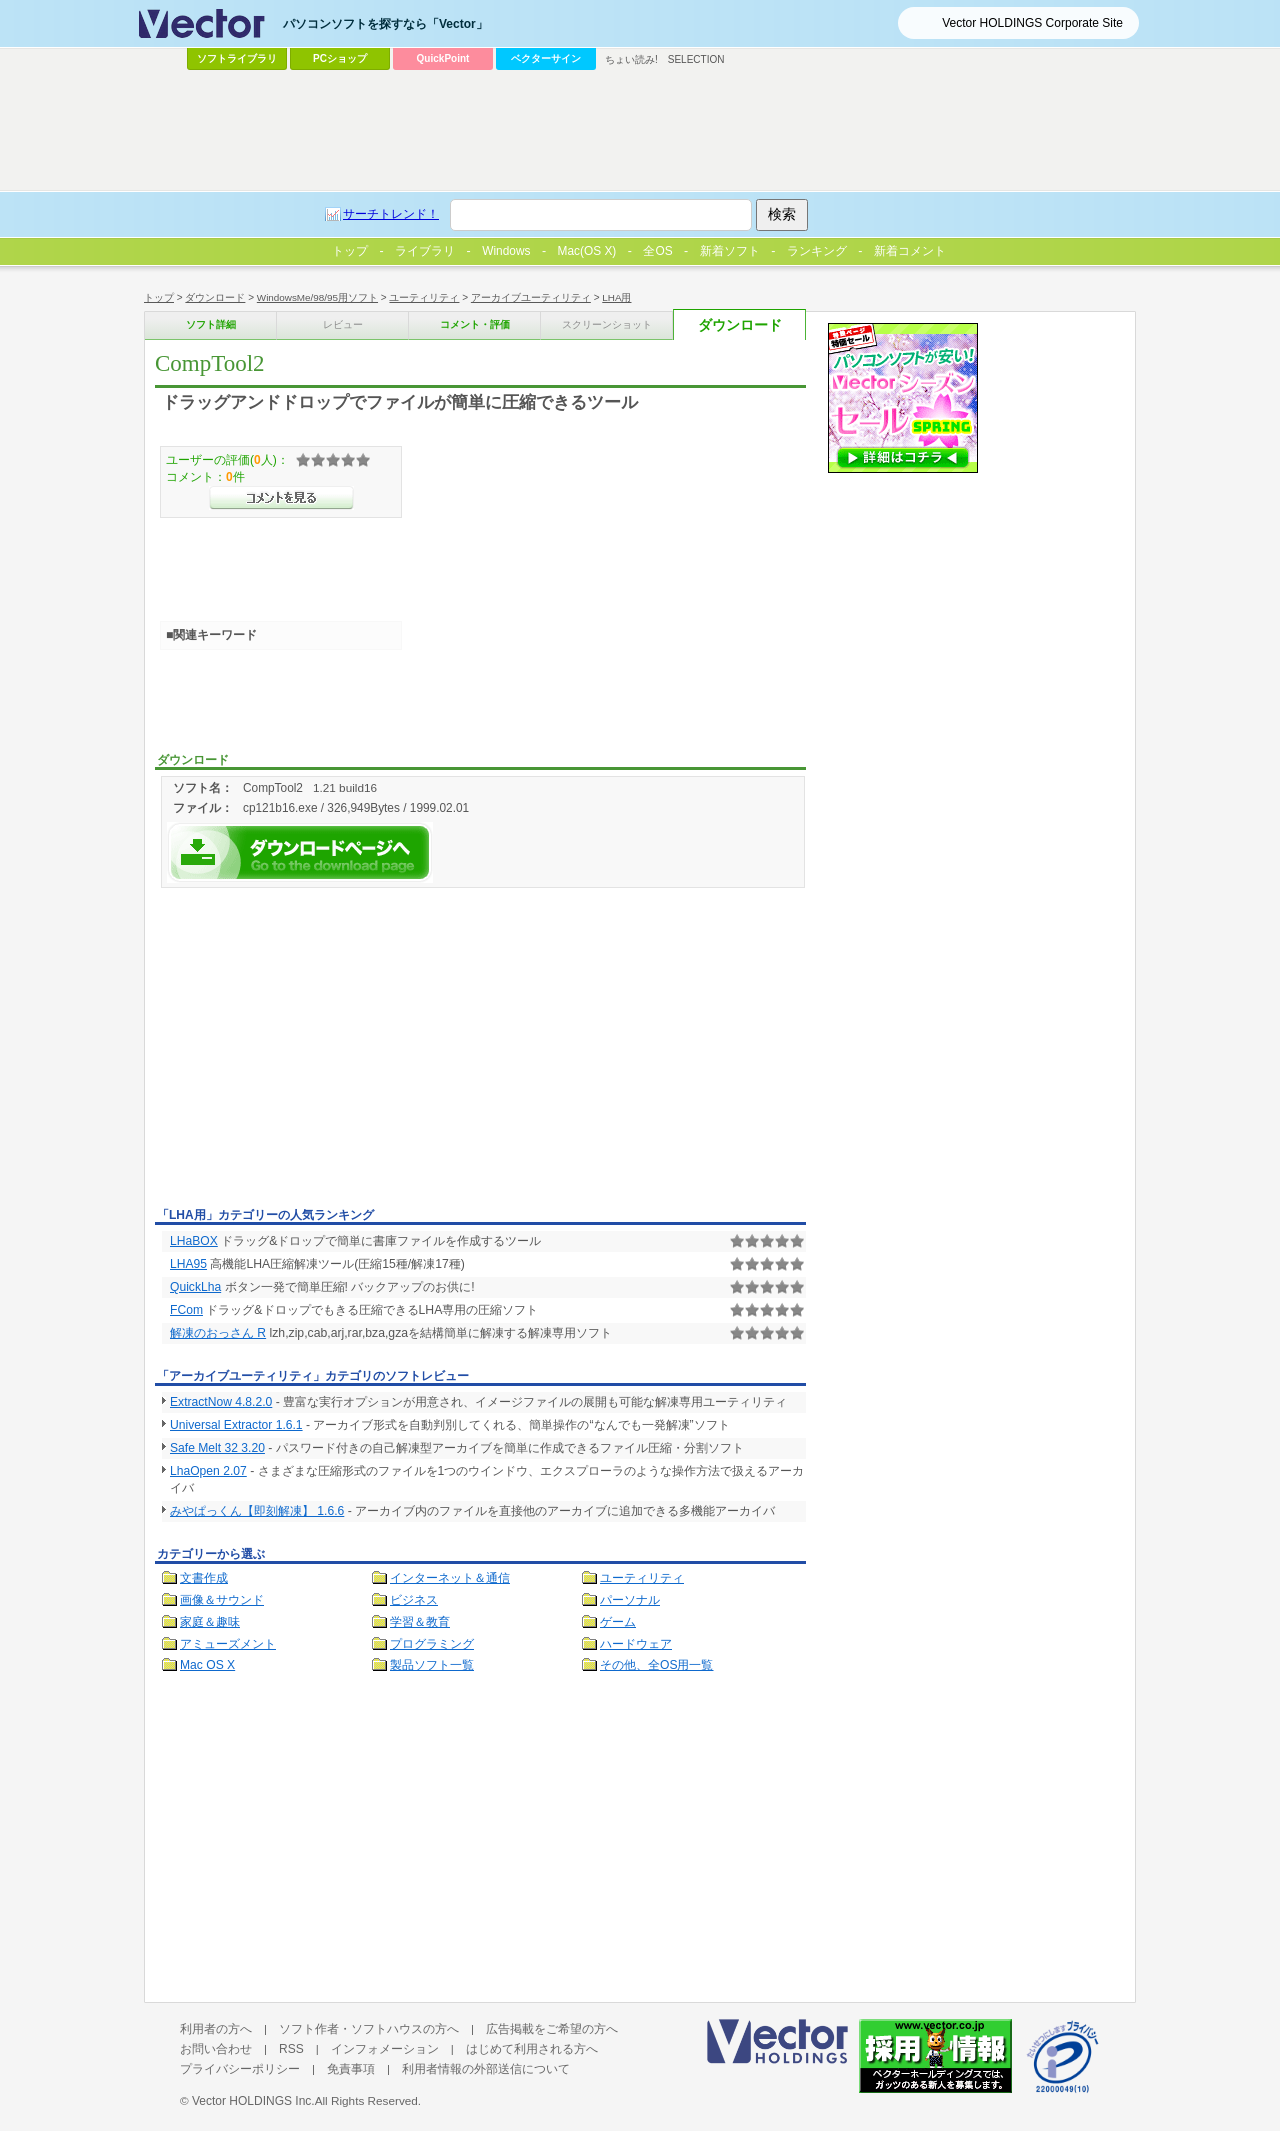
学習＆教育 (420, 1622)
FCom (186, 1310)
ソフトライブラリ (237, 58)
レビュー (343, 324)
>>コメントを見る (281, 498)
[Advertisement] (323, 1051)
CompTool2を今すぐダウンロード (300, 852)
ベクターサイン (546, 58)
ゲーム (618, 1622)
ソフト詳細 (211, 324)
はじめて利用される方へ (532, 2049)
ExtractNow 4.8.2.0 (221, 1402)
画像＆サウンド (222, 1600)
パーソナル (630, 1600)
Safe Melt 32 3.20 (217, 1448)
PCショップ (340, 58)
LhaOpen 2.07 (208, 1471)
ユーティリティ (424, 297)
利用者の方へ (216, 2029)
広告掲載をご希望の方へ (552, 2029)
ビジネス (414, 1600)
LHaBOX (194, 1241)
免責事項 (351, 2069)
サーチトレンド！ (391, 214)
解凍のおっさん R (218, 1333)
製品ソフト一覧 (432, 1665)
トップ (159, 297)
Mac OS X (207, 1665)
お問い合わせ (216, 2049)
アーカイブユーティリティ (531, 297)
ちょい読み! (631, 59)
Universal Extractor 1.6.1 (236, 1425)
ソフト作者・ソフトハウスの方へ (369, 2029)
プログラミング (432, 1644)
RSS (291, 2049)
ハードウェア (636, 1644)
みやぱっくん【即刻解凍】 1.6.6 (257, 1511)
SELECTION (696, 59)
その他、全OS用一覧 (657, 1665)
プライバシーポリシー (240, 2069)
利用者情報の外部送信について (486, 2069)
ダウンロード (215, 297)
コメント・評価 (475, 324)
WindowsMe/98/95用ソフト (317, 297)
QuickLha (195, 1287)
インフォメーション (385, 2049)
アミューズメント (228, 1644)
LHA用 (616, 297)
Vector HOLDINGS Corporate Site (1032, 23)
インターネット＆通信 (450, 1578)
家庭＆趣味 (210, 1622)
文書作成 (204, 1578)
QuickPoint (443, 58)
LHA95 (188, 1264)
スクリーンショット (607, 324)
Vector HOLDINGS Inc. (253, 2101)
